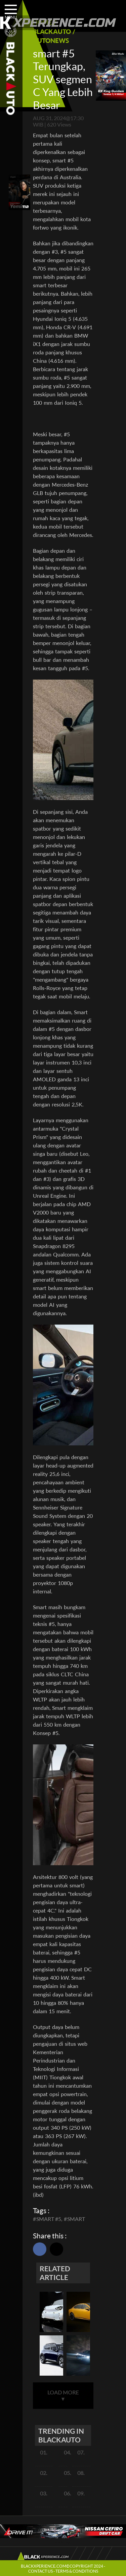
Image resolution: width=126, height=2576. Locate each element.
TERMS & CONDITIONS (76, 2571)
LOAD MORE (63, 2395)
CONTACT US (40, 2571)
